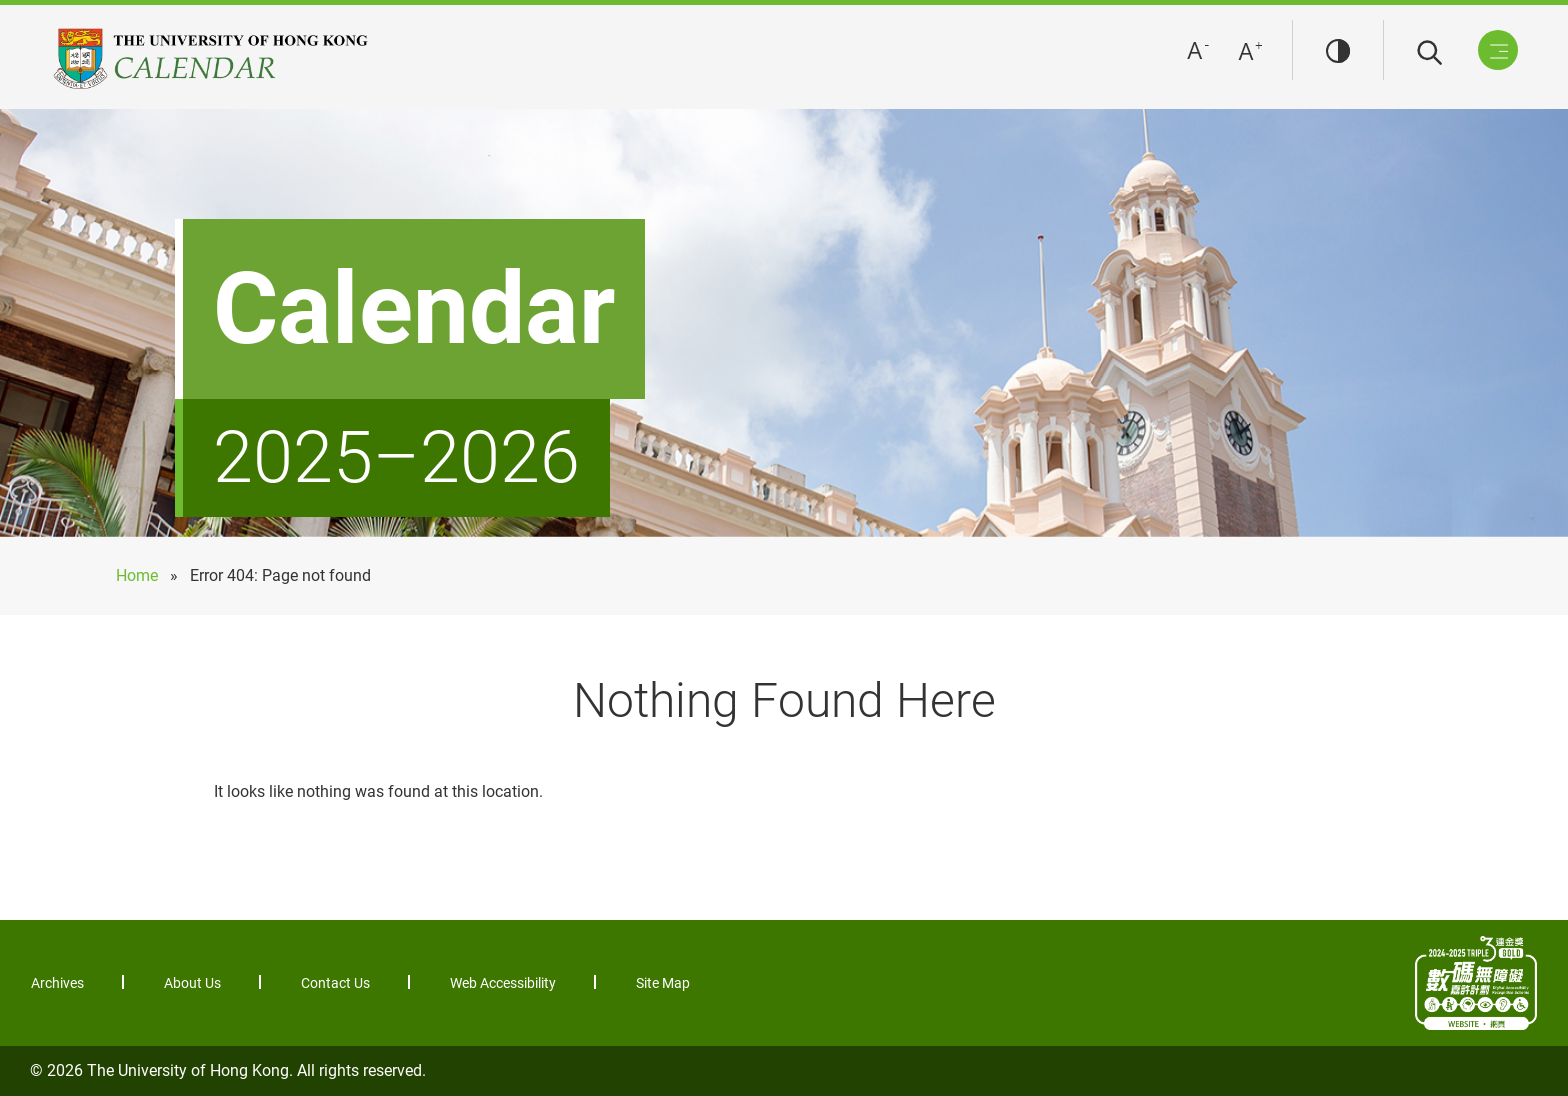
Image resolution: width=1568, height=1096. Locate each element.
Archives (57, 983)
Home (137, 575)
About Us (192, 983)
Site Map (663, 983)
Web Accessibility (503, 983)
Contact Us (335, 983)
